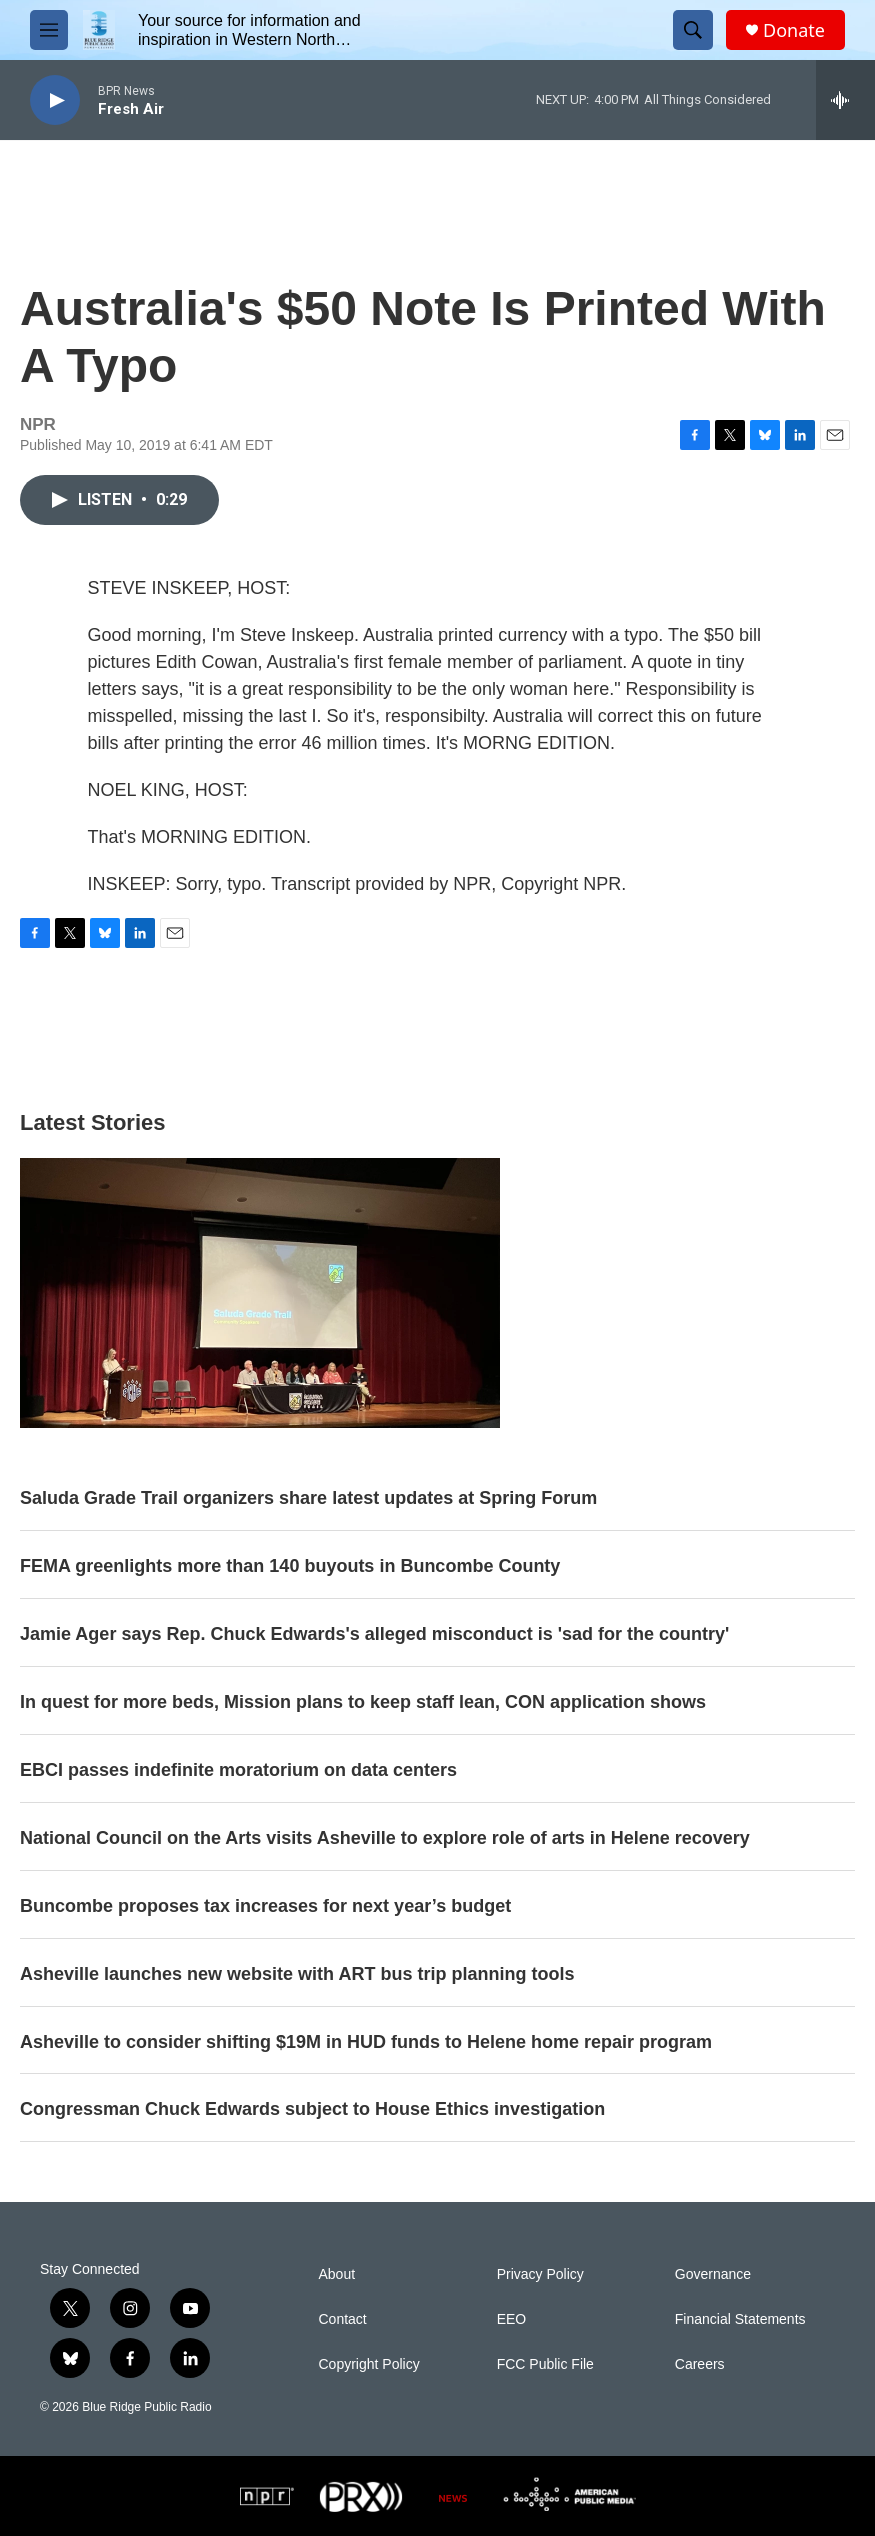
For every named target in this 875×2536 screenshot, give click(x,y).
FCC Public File (545, 2364)
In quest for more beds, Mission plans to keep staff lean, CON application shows (363, 1702)
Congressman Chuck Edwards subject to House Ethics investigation (312, 2109)
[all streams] (845, 100)
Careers (700, 2364)
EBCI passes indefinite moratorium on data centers (238, 1770)
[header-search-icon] (693, 30)
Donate (794, 30)
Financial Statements (740, 2319)
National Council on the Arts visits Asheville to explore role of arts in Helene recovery (385, 1838)
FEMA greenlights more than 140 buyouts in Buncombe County (290, 1566)
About (337, 2274)
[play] (55, 100)
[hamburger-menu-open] (49, 30)
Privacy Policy (540, 2274)
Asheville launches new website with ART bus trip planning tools (297, 1974)
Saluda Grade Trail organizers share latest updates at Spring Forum (308, 1498)
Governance (713, 2274)
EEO (512, 2319)
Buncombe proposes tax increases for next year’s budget (265, 1906)
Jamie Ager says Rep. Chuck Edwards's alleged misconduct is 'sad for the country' (374, 1634)
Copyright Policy (369, 2364)
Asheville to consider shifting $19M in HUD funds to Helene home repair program (366, 2042)
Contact (343, 2319)
